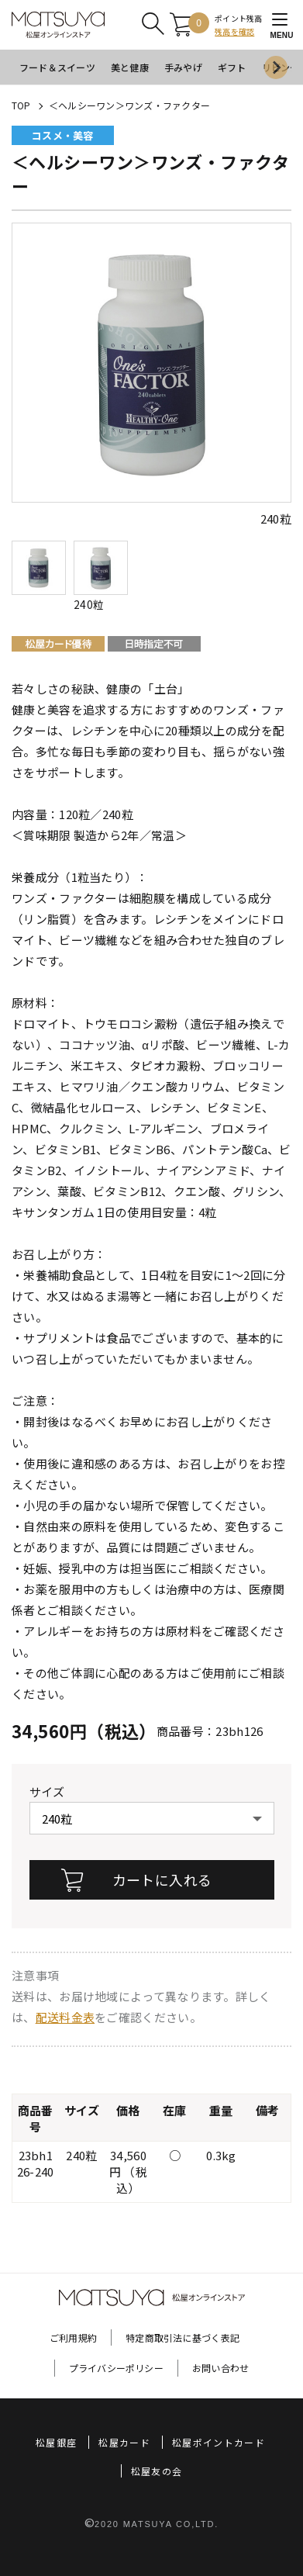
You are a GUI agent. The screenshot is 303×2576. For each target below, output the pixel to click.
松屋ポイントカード (218, 2442)
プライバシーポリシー (116, 2367)
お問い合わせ (220, 2367)
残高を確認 (234, 31)
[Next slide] (276, 67)
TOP (21, 105)
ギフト (232, 67)
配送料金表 (65, 2017)
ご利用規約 (73, 2337)
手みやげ (183, 67)
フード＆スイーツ (57, 67)
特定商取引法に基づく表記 (182, 2337)
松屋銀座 (56, 2442)
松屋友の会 (157, 2470)
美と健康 (130, 67)
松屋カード (124, 2442)
